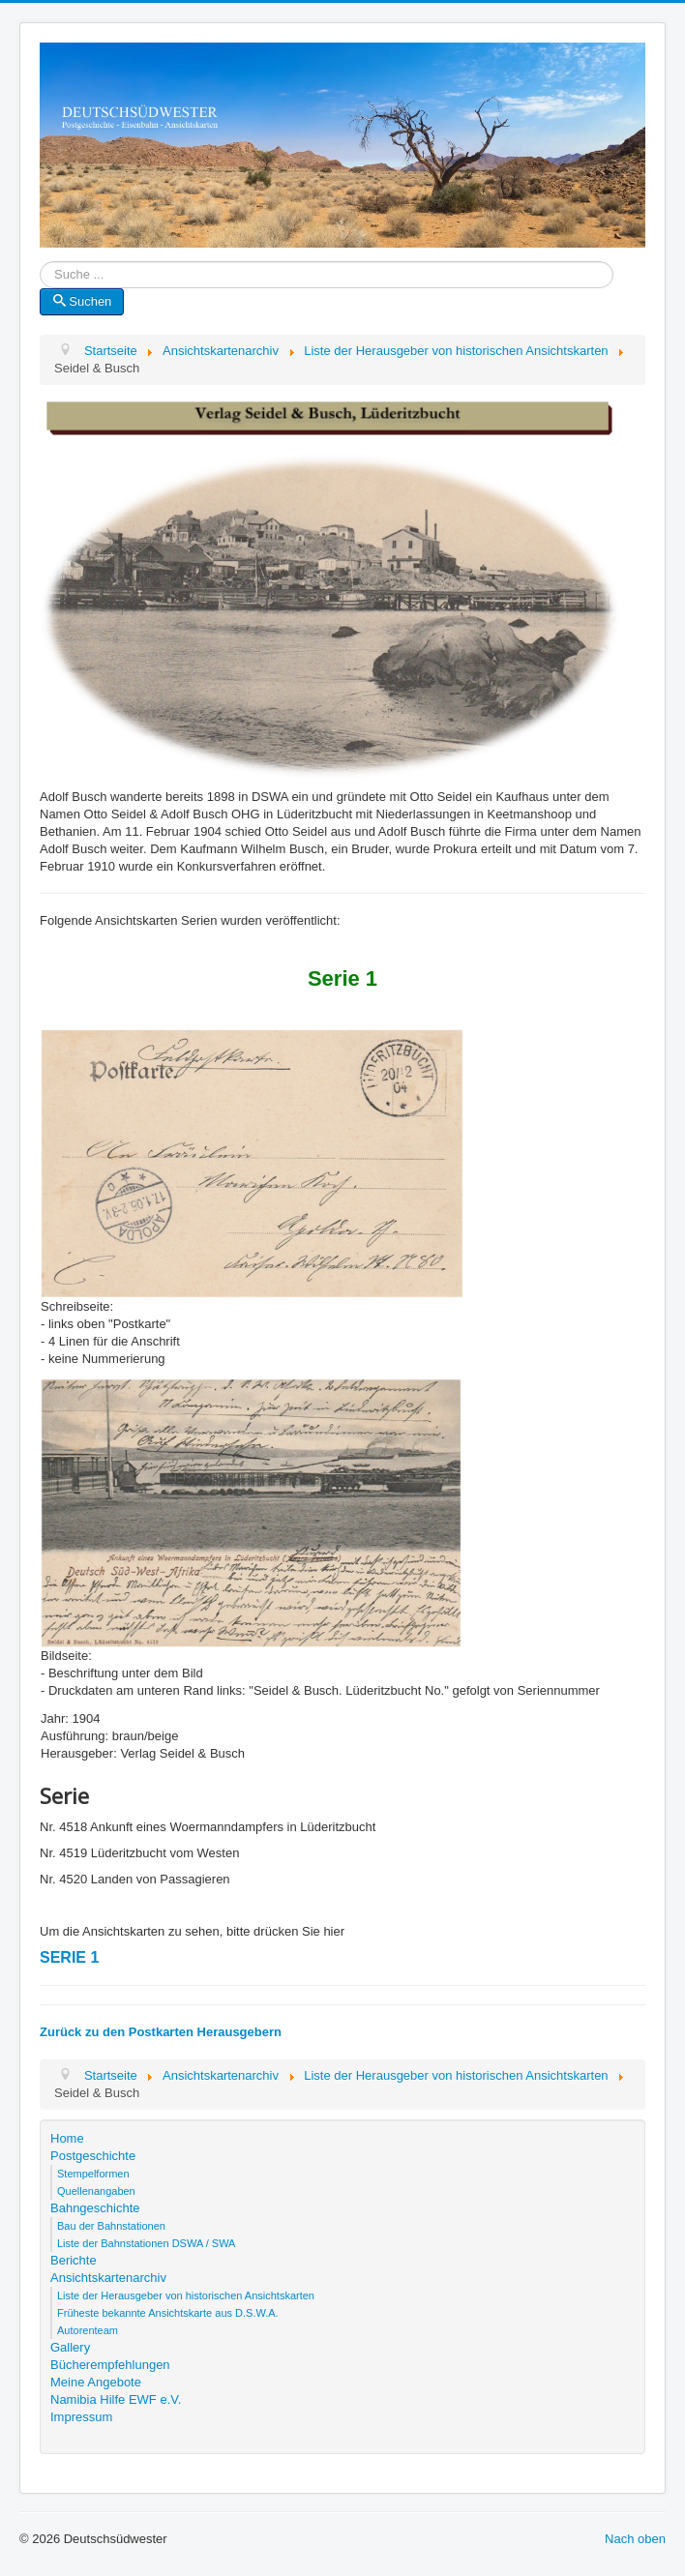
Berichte (73, 2260)
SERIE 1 (69, 1957)
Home (67, 2138)
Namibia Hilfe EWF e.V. (115, 2399)
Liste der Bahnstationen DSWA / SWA (146, 2243)
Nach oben (635, 2539)
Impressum (81, 2417)
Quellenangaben (96, 2191)
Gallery (70, 2347)
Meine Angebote (95, 2382)
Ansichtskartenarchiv (108, 2277)
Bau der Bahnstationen (111, 2226)
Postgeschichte (92, 2155)
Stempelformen (93, 2173)
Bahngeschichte (95, 2208)
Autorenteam (87, 2330)
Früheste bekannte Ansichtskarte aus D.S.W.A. (168, 2313)
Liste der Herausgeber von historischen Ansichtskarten (185, 2295)
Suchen (81, 301)
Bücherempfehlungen (110, 2364)
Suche (40, 275)
